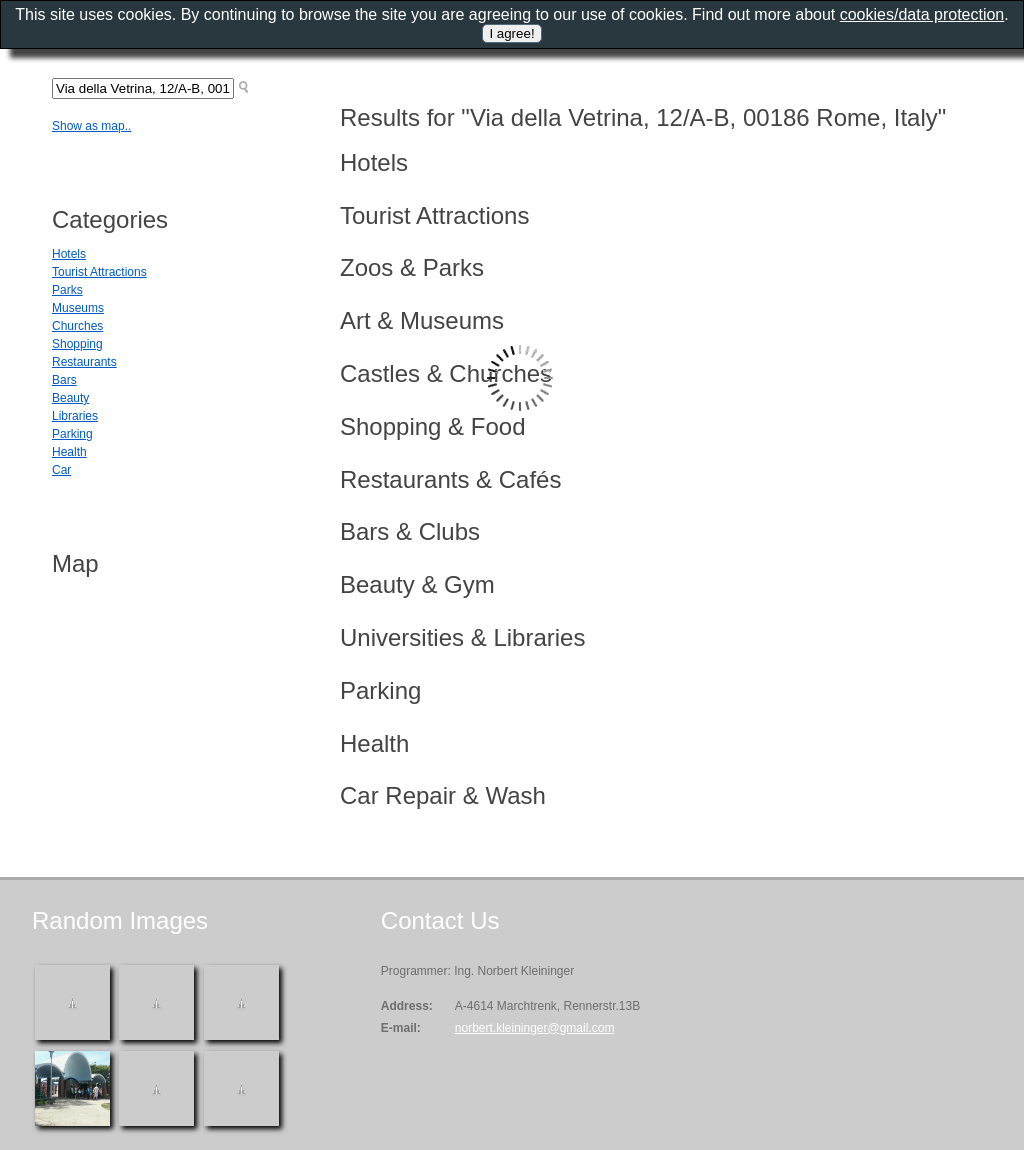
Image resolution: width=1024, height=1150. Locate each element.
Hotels (69, 254)
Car (61, 470)
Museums (78, 308)
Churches (77, 326)
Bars (64, 380)
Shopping (77, 344)
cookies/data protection (922, 14)
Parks (67, 290)
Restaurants (84, 362)
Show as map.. (91, 126)
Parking (72, 434)
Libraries (75, 416)
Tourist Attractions (99, 272)
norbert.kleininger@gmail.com (535, 1028)
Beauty (70, 398)
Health (69, 452)
